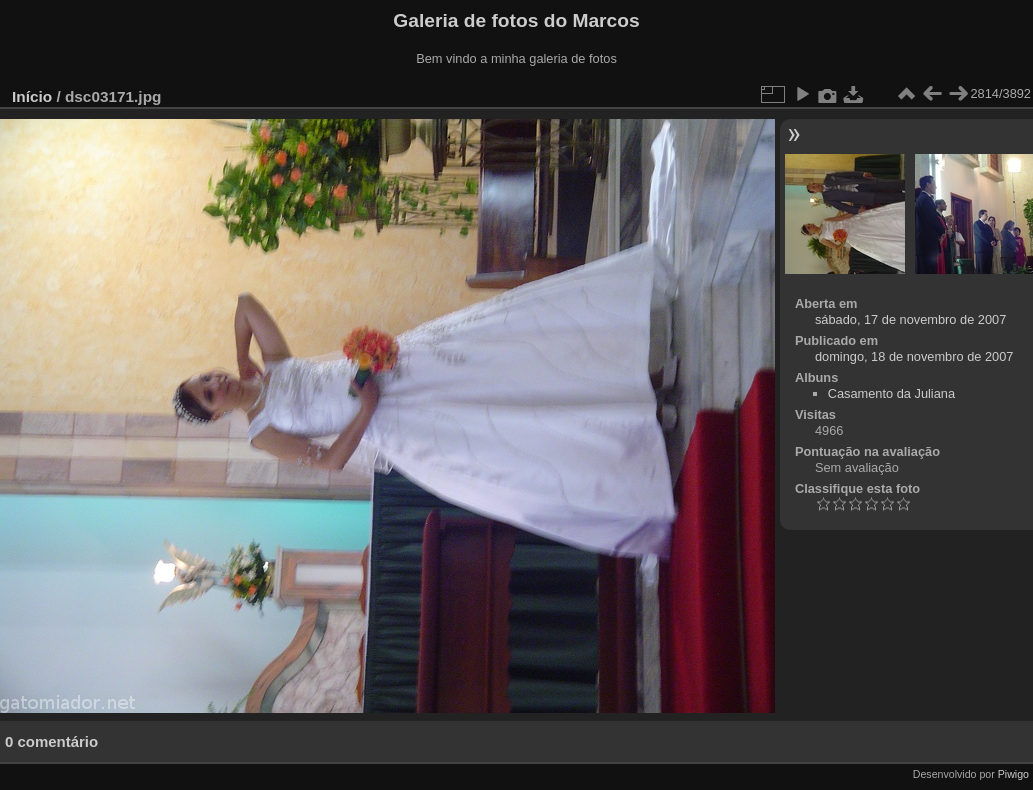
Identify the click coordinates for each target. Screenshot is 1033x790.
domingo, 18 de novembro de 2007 (914, 356)
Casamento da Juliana (891, 393)
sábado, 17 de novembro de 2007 (910, 319)
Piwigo (1013, 774)
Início (32, 96)
